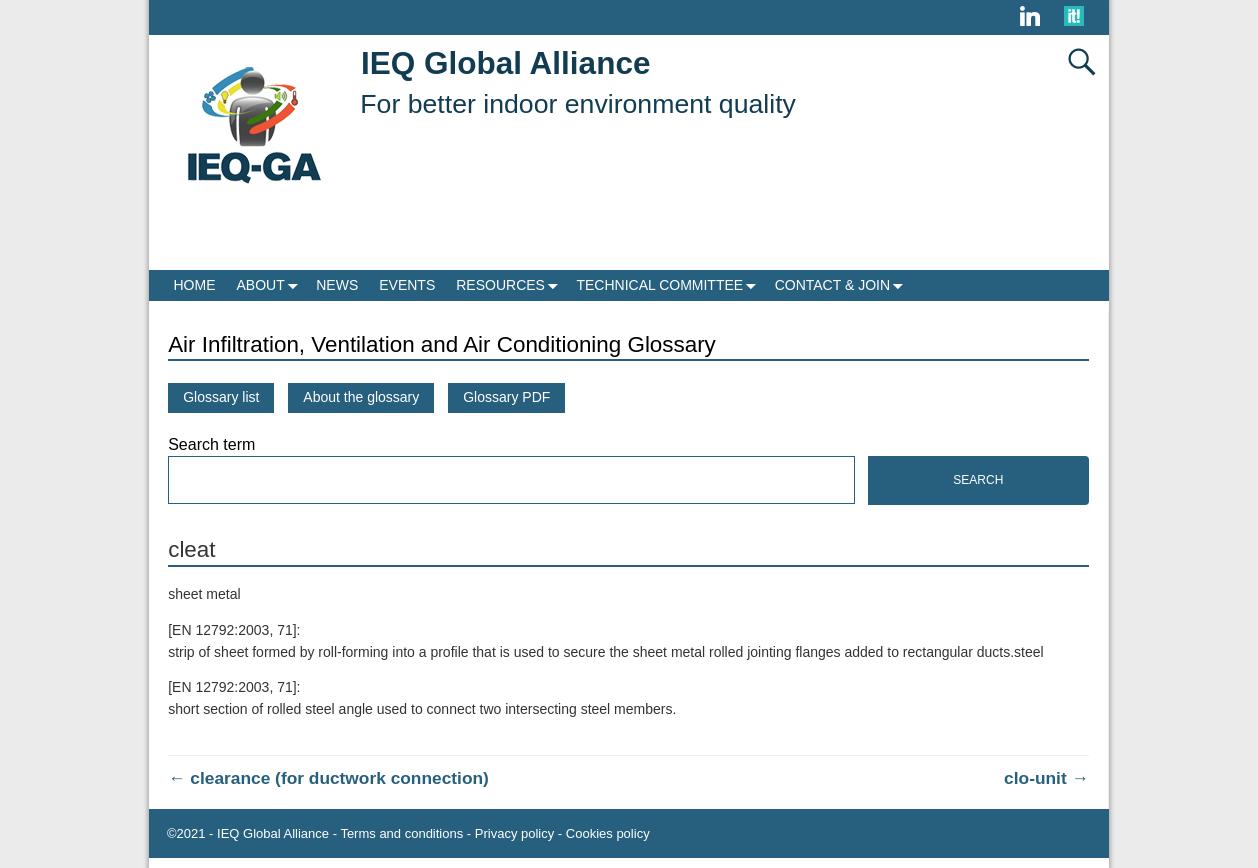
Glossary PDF (506, 397)
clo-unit (1046, 778)
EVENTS (407, 285)
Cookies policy (608, 833)
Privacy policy (514, 833)
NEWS (337, 285)
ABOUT (271, 285)
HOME (195, 285)
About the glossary (361, 397)
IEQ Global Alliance (505, 63)
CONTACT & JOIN (843, 285)
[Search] (511, 480)
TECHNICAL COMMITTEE (670, 285)
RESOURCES (511, 285)
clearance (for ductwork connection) (328, 778)
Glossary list (221, 397)
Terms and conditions (401, 833)
